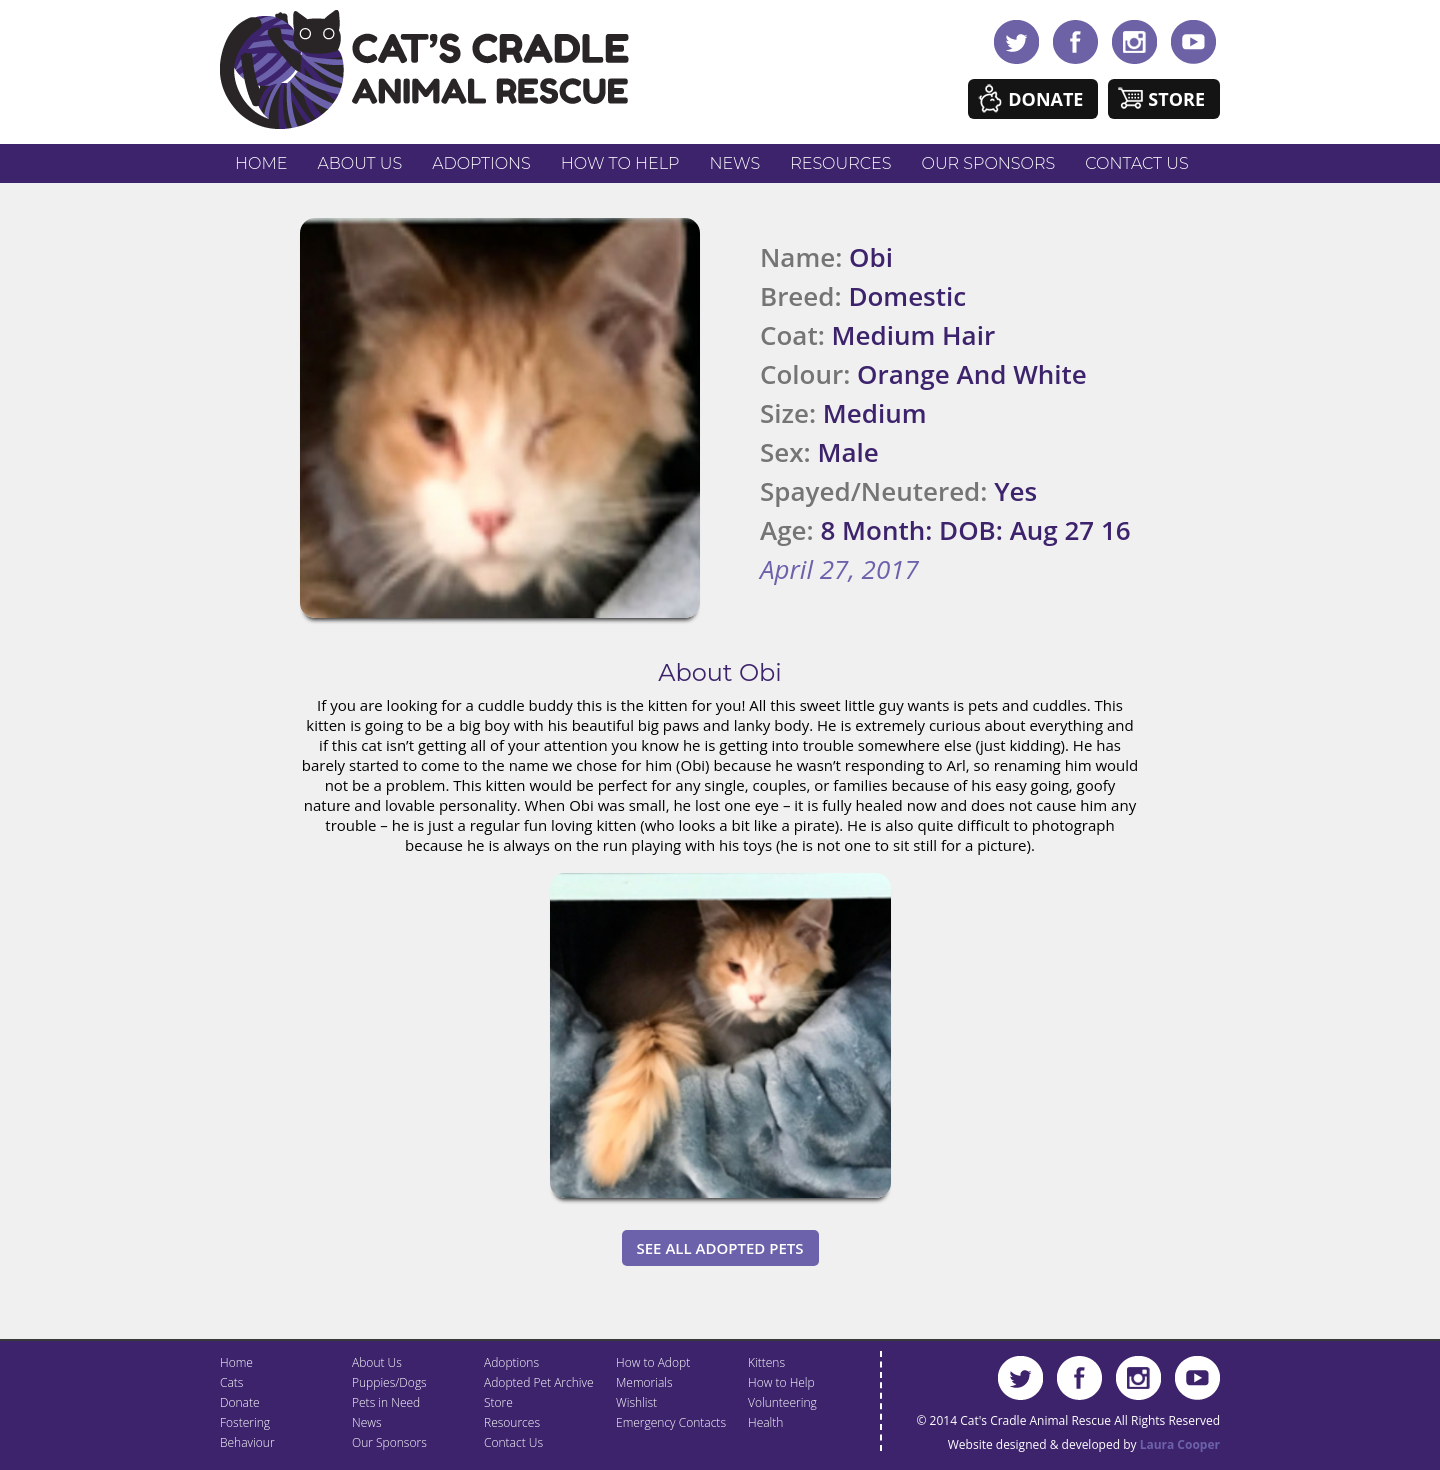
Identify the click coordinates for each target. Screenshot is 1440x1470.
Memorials (644, 1382)
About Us (359, 163)
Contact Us (1136, 163)
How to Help (620, 163)
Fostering (245, 1422)
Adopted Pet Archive (539, 1382)
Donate (1045, 99)
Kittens (766, 1362)
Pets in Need (386, 1402)
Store (1176, 99)
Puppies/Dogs (389, 1382)
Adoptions (481, 163)
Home (261, 163)
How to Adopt (653, 1362)
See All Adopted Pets (720, 1248)
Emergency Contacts (671, 1422)
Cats (231, 1382)
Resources (840, 163)
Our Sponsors (989, 163)
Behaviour (247, 1442)
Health (765, 1422)
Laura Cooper (1180, 1444)
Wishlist (636, 1402)
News (735, 163)
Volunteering (782, 1402)
